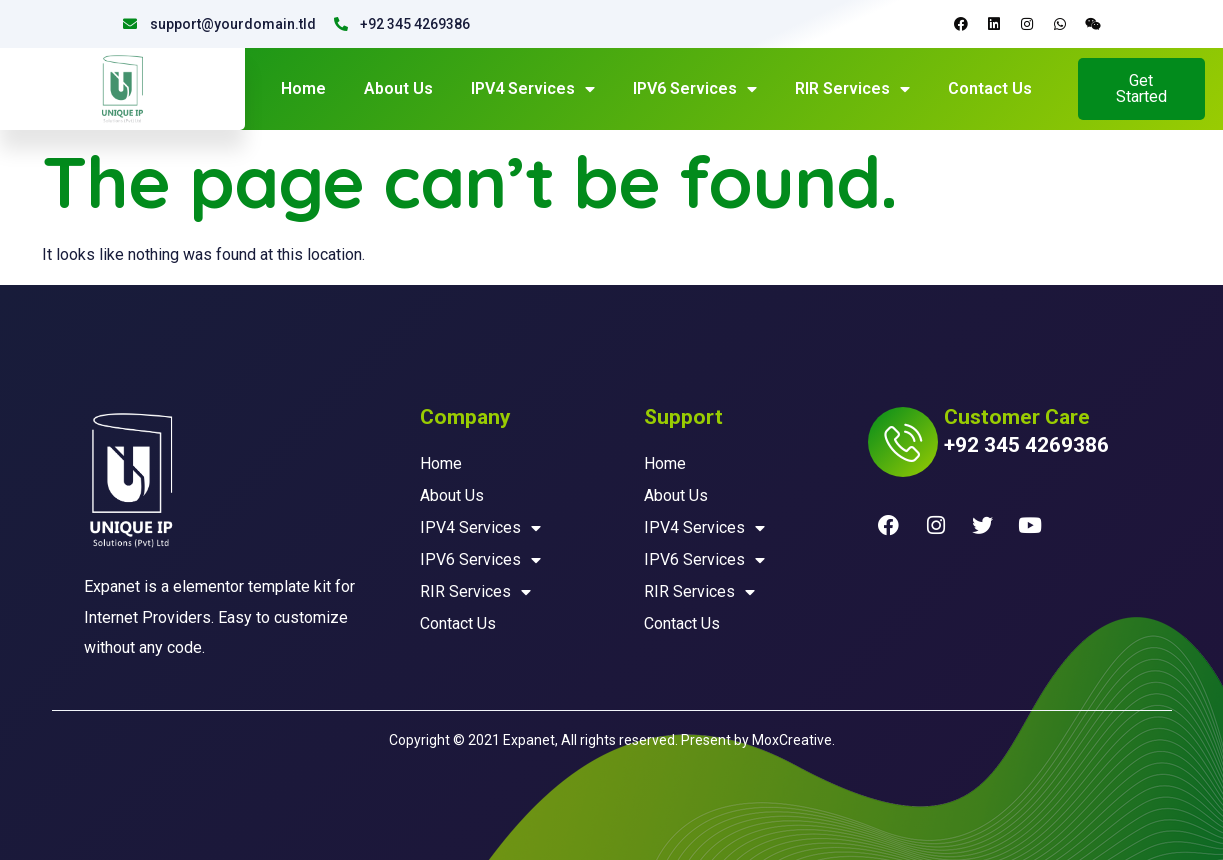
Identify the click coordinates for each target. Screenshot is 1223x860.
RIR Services (852, 89)
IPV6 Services (695, 89)
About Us (398, 88)
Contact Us (990, 88)
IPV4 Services (533, 89)
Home (303, 88)
